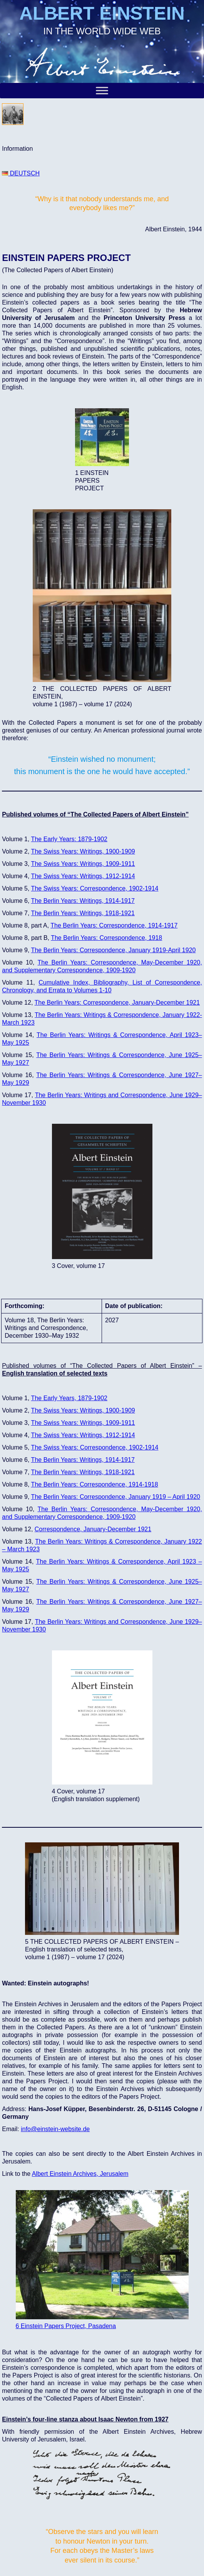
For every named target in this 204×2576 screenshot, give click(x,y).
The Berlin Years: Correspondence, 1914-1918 (94, 1484)
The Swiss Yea (51, 851)
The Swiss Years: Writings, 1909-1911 (83, 863)
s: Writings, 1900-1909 (104, 851)
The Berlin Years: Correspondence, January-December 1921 (117, 1002)
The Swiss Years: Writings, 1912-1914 (83, 876)
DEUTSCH (21, 173)
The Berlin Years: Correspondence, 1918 (106, 937)
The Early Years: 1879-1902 (69, 839)
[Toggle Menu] (102, 90)
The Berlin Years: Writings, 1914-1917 (83, 900)
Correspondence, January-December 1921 (93, 1529)
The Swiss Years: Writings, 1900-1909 (83, 1410)
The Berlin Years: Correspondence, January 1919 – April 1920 (115, 1496)
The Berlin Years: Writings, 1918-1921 (83, 913)
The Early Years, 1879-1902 (69, 1398)
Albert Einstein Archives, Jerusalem (80, 2173)
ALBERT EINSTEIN (101, 13)
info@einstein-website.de (55, 2129)
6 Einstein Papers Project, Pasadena (66, 2326)
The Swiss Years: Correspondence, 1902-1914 (95, 888)
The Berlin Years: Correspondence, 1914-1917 (113, 925)
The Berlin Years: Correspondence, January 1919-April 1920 (113, 950)
